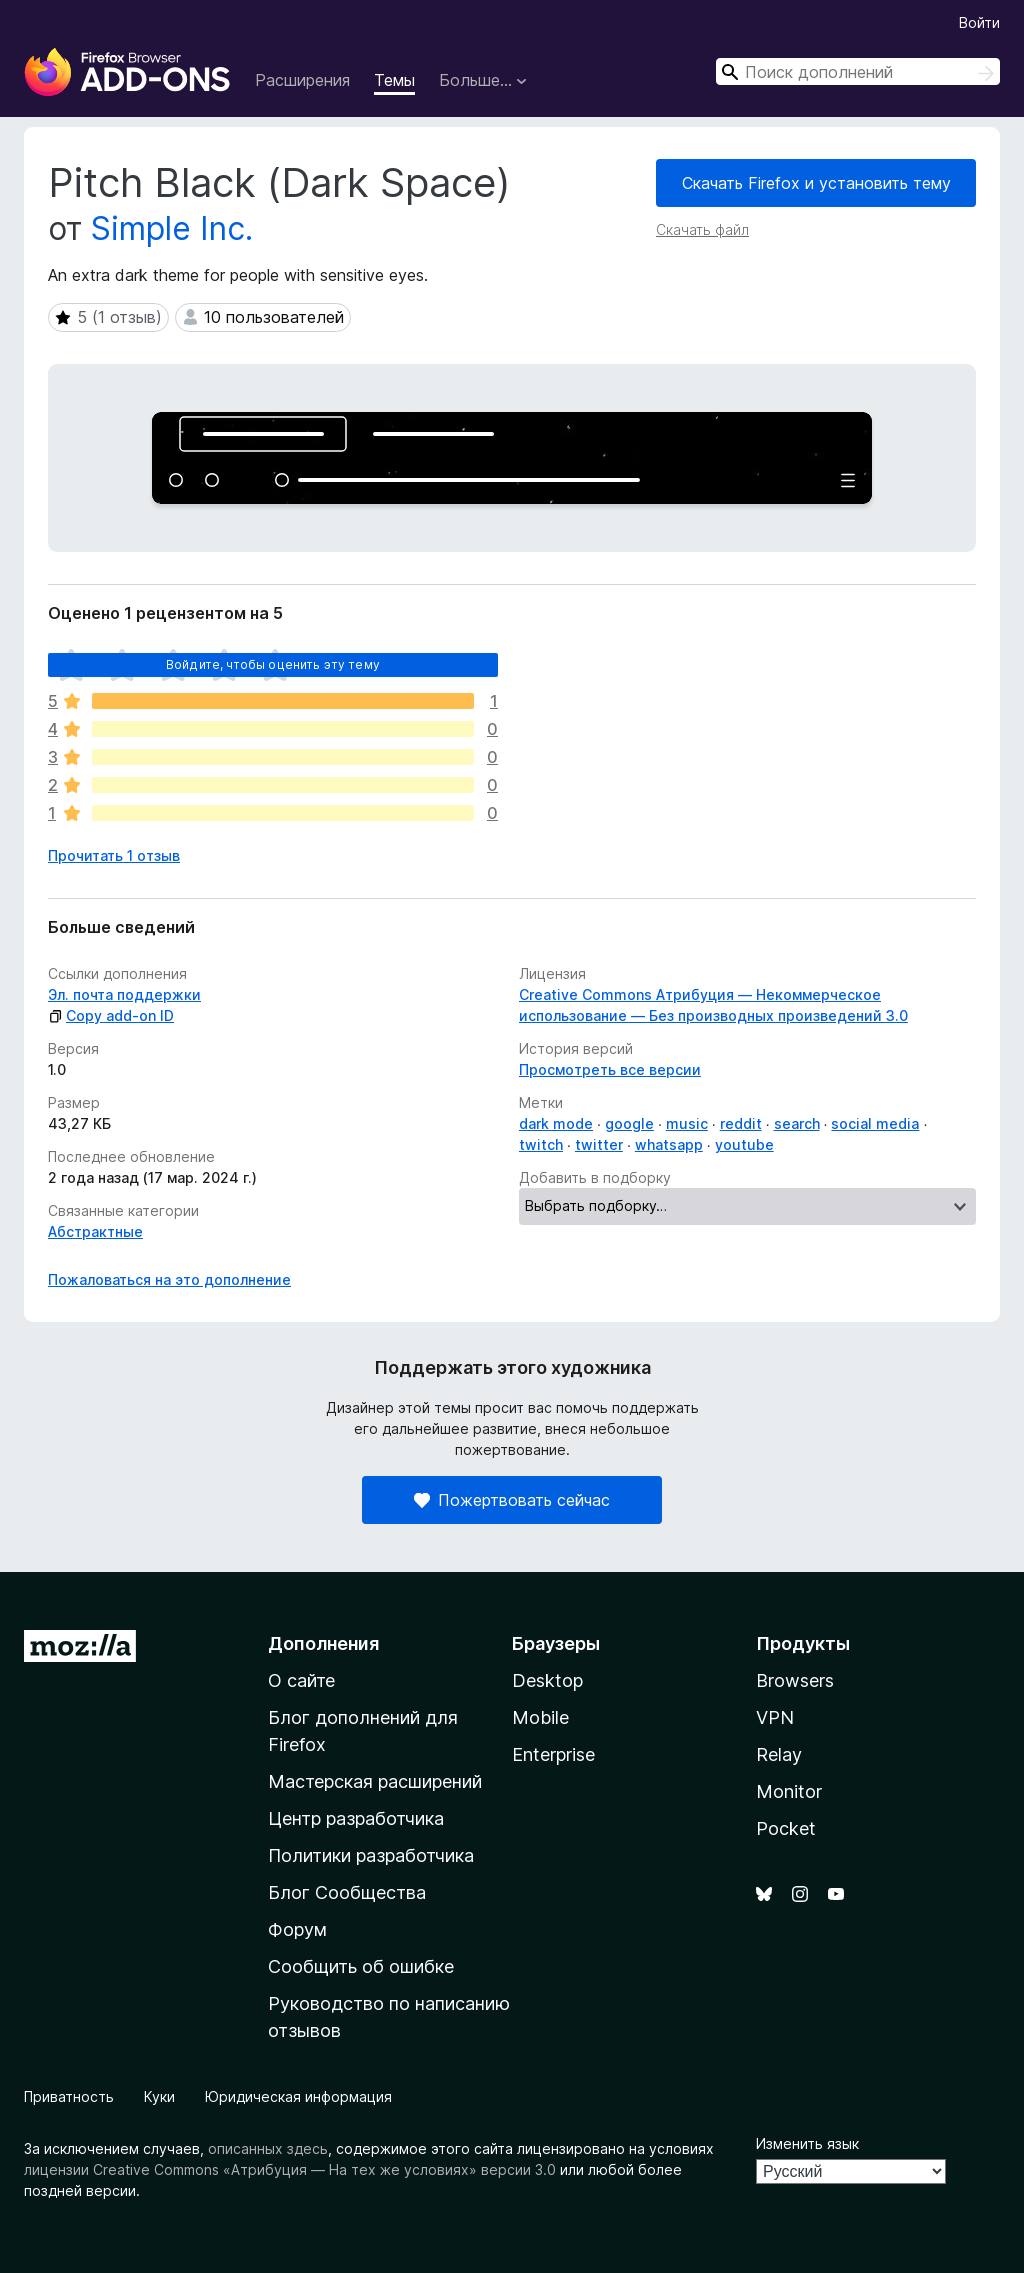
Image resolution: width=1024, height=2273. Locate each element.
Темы (394, 80)
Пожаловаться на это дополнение (169, 1279)
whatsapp (669, 1144)
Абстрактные (95, 1231)
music (687, 1123)
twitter (599, 1144)
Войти (979, 22)
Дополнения (323, 1643)
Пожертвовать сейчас (512, 1500)
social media (875, 1123)
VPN (775, 1717)
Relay (779, 1754)
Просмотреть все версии (610, 1069)
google (629, 1123)
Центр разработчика (356, 1818)
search (797, 1123)
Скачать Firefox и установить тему (816, 183)
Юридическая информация (298, 2096)
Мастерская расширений (375, 1781)
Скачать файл (702, 229)
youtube (744, 1144)
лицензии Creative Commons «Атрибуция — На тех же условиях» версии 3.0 (290, 2169)
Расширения (302, 80)
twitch (541, 1144)
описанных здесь (268, 2148)
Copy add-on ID (111, 1015)
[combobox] (858, 71)
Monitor (789, 1791)
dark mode (556, 1123)
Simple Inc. (172, 228)
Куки (159, 2096)
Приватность (69, 2096)
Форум (297, 1929)
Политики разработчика (371, 1855)
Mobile (540, 1717)
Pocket (786, 1828)
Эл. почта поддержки (124, 994)
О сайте (301, 1680)
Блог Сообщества (347, 1892)
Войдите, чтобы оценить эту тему (273, 664)
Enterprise (553, 1754)
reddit (741, 1123)
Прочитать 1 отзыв (114, 855)
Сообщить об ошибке (361, 1966)
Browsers (795, 1680)
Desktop (547, 1680)
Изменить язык (807, 2143)
